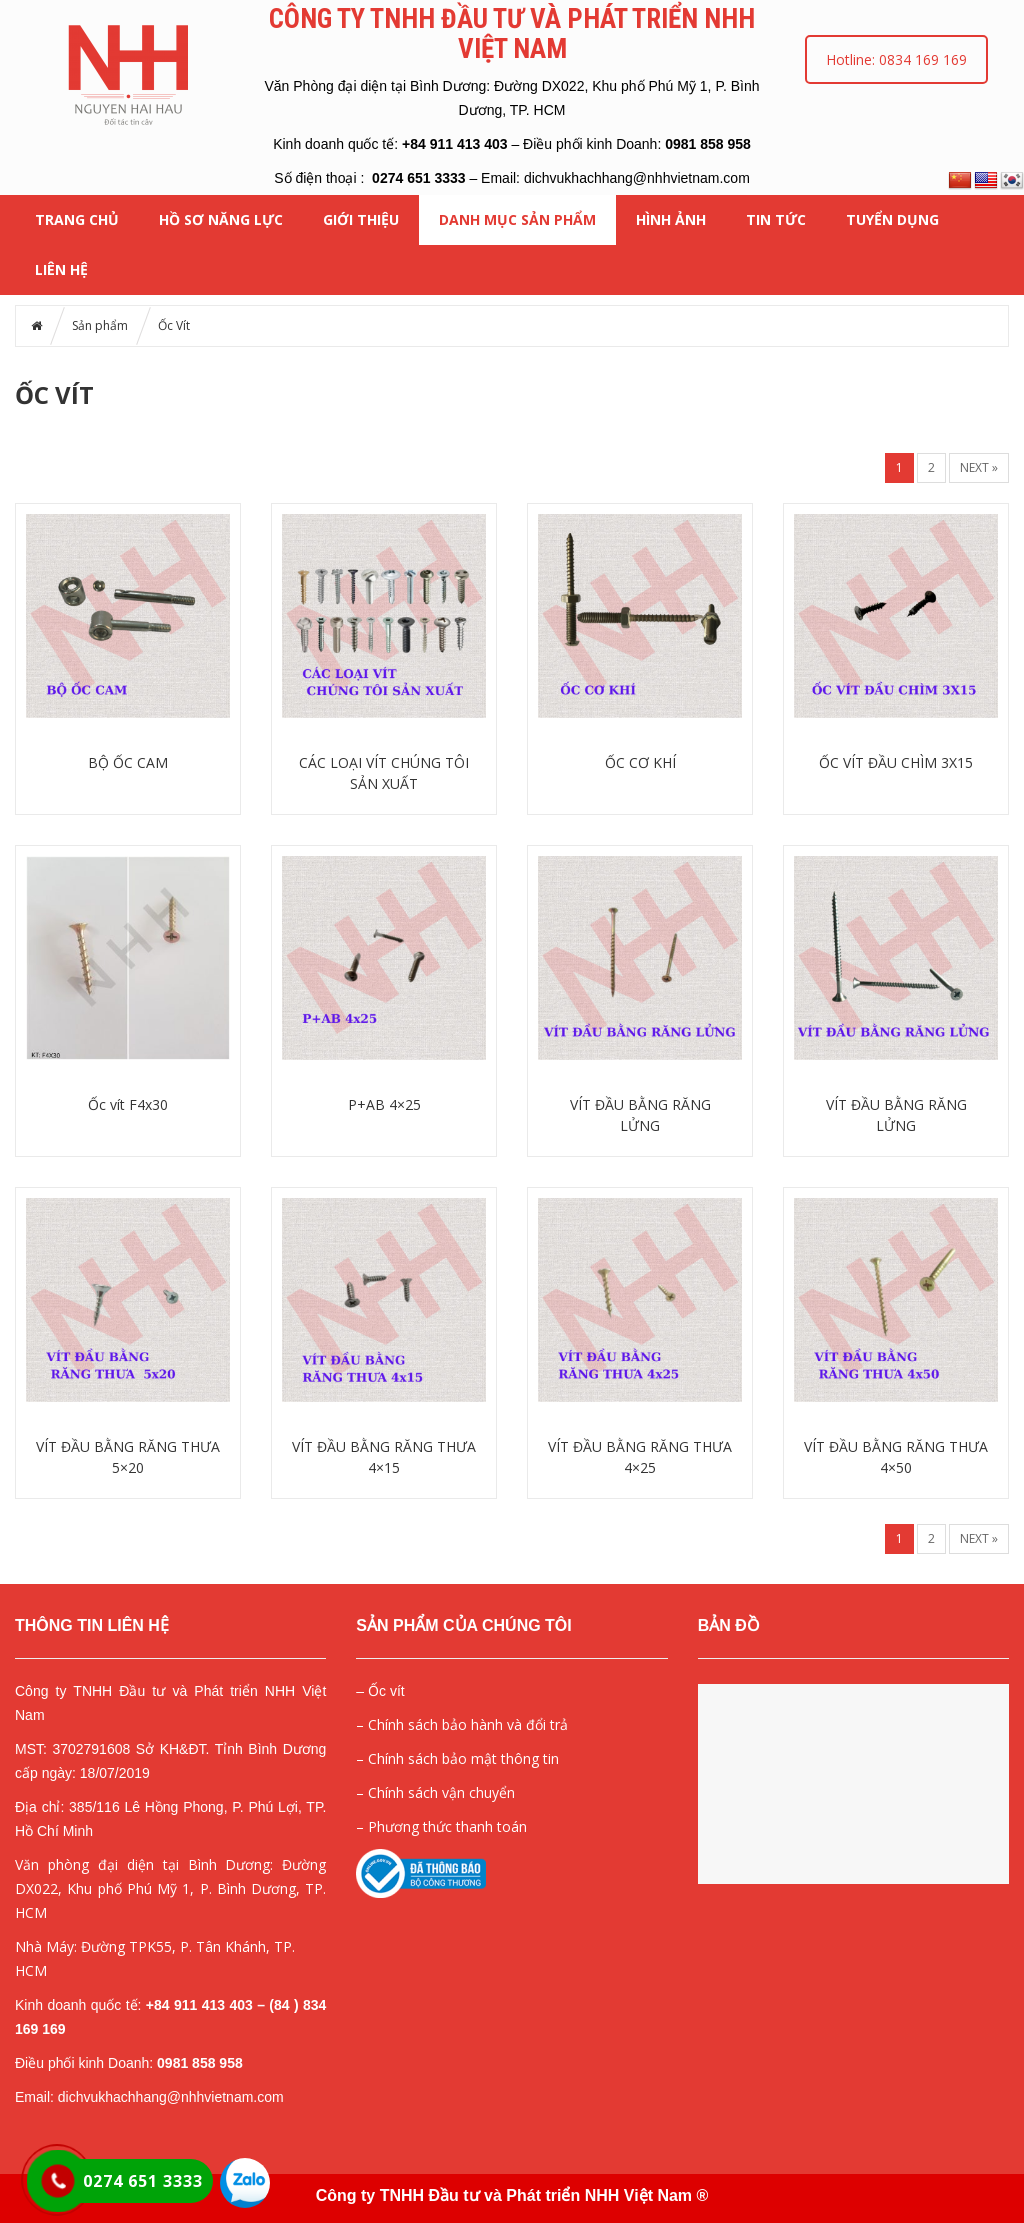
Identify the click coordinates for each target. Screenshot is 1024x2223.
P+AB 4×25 (384, 1104)
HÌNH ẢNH (671, 219)
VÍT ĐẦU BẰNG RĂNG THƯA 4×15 (384, 1457)
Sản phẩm (100, 325)
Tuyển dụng (892, 219)
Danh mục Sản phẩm (517, 219)
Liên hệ (61, 269)
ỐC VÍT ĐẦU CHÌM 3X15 (896, 762)
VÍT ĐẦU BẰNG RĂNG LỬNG (640, 1115)
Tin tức (776, 219)
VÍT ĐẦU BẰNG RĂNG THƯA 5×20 (128, 1457)
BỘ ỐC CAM (128, 762)
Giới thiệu (361, 219)
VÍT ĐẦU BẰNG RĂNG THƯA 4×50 (896, 1457)
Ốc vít (386, 1691)
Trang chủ (77, 219)
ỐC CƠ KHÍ (640, 762)
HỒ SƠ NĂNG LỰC (221, 219)
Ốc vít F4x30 (128, 1104)
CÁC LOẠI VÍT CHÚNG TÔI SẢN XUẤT (384, 773)
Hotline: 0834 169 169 (896, 59)
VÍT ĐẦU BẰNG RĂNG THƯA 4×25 (640, 1457)
